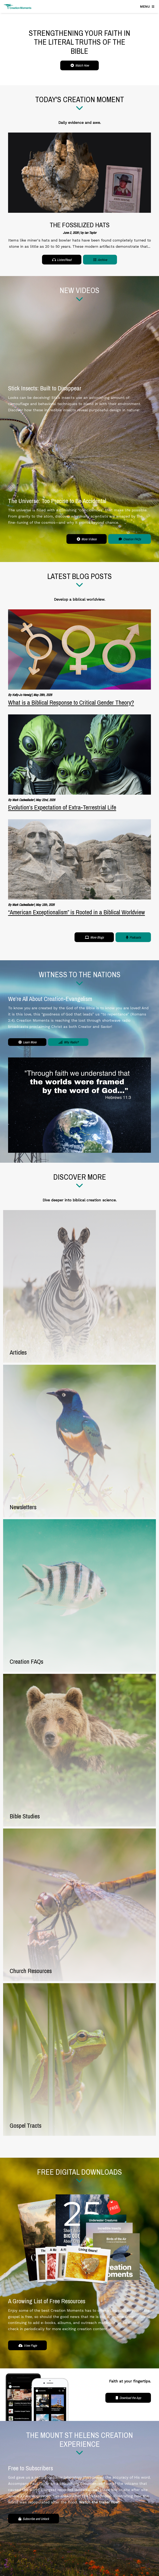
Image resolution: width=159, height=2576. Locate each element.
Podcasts (133, 937)
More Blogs (94, 937)
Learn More (27, 1042)
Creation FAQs (130, 539)
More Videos (87, 539)
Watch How (80, 65)
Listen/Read (61, 259)
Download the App (128, 2397)
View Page (27, 2345)
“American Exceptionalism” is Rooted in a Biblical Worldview (76, 912)
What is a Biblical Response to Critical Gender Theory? (71, 702)
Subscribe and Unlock (33, 2518)
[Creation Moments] (17, 6)
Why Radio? (68, 1042)
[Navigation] (148, 6)
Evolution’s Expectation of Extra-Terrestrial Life (62, 807)
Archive (100, 259)
